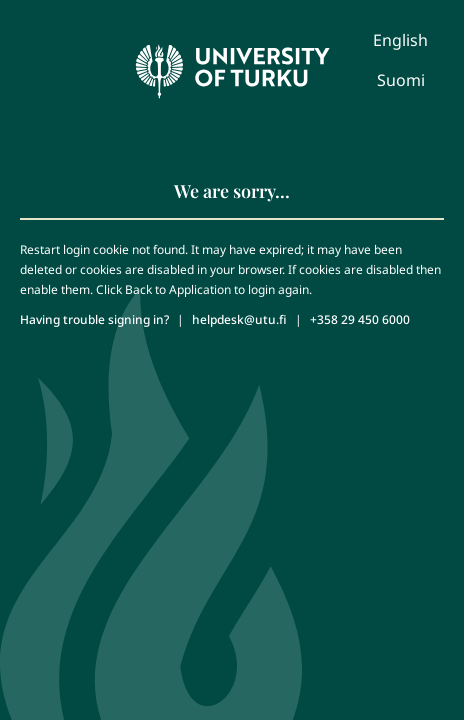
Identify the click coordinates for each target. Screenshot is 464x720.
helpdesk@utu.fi (239, 319)
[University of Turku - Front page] (232, 66)
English (400, 40)
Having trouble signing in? (94, 319)
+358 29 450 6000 (360, 319)
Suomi (401, 80)
